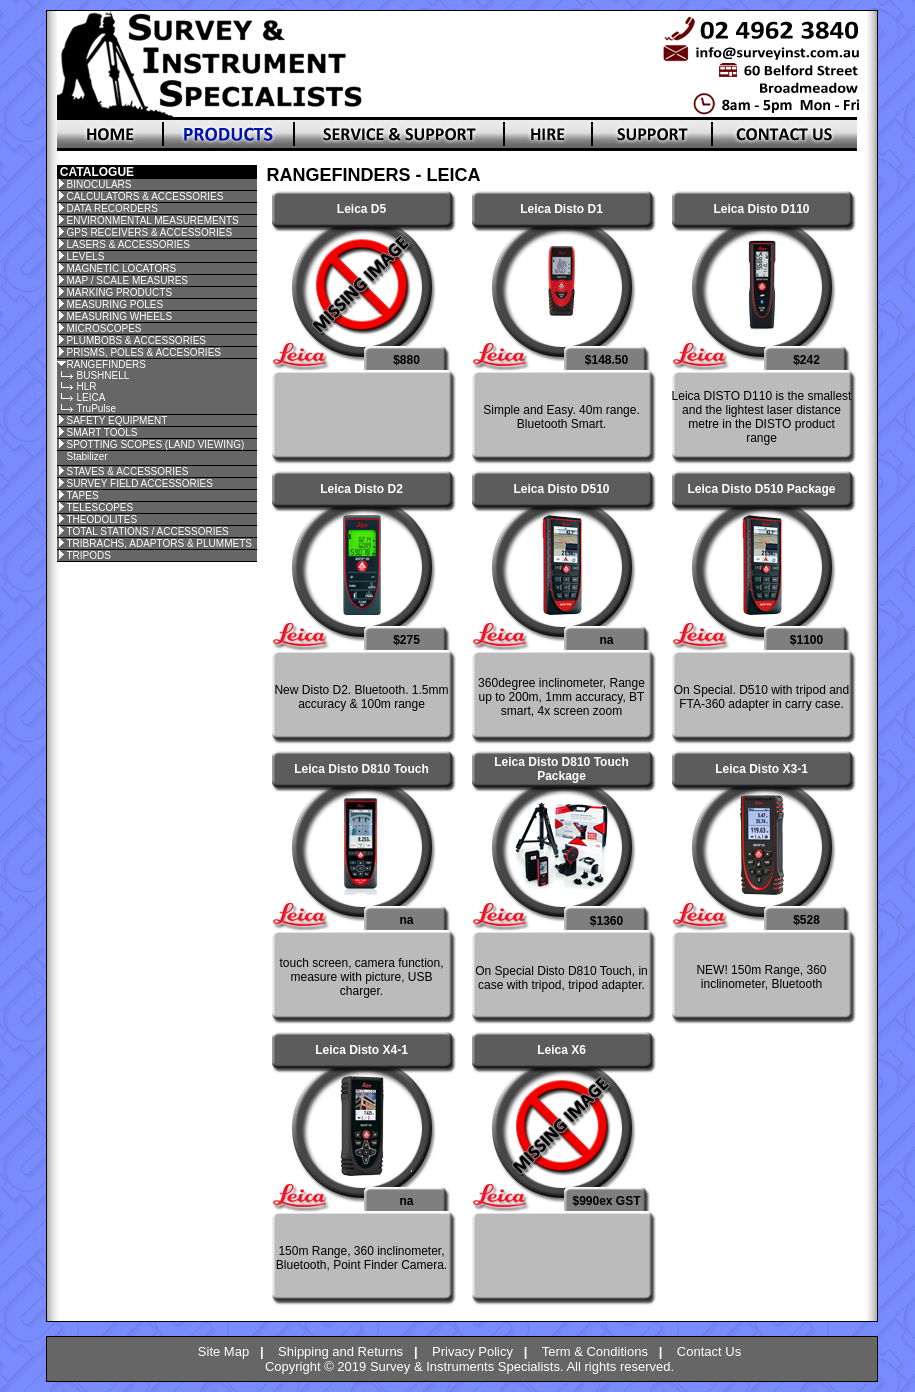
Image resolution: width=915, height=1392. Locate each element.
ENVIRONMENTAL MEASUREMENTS (153, 220)
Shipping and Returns (340, 1351)
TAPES (83, 495)
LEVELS (86, 256)
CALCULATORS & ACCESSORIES (145, 196)
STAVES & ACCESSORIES (128, 471)
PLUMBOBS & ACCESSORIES (137, 340)
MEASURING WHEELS (120, 316)
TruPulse (97, 408)
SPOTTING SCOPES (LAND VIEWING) (156, 444)
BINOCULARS (99, 184)
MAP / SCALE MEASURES (128, 280)
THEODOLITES (102, 519)
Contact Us (709, 1351)
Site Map (223, 1351)
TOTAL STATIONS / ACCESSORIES (148, 531)
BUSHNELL (103, 375)
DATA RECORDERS (112, 208)
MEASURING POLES (115, 304)
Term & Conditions (595, 1351)
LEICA (91, 397)
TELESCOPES (100, 507)
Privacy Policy (472, 1351)
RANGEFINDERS (106, 364)
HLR (87, 386)
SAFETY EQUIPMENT (117, 420)
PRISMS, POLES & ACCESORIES (144, 352)
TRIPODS (89, 555)
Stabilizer (87, 456)
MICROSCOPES (104, 328)
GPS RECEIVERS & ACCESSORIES (150, 232)
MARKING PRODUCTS (120, 292)
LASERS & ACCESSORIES (128, 244)
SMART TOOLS (102, 432)
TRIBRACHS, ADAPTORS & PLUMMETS (159, 543)
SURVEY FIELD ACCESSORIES (140, 483)
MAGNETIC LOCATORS (122, 268)
